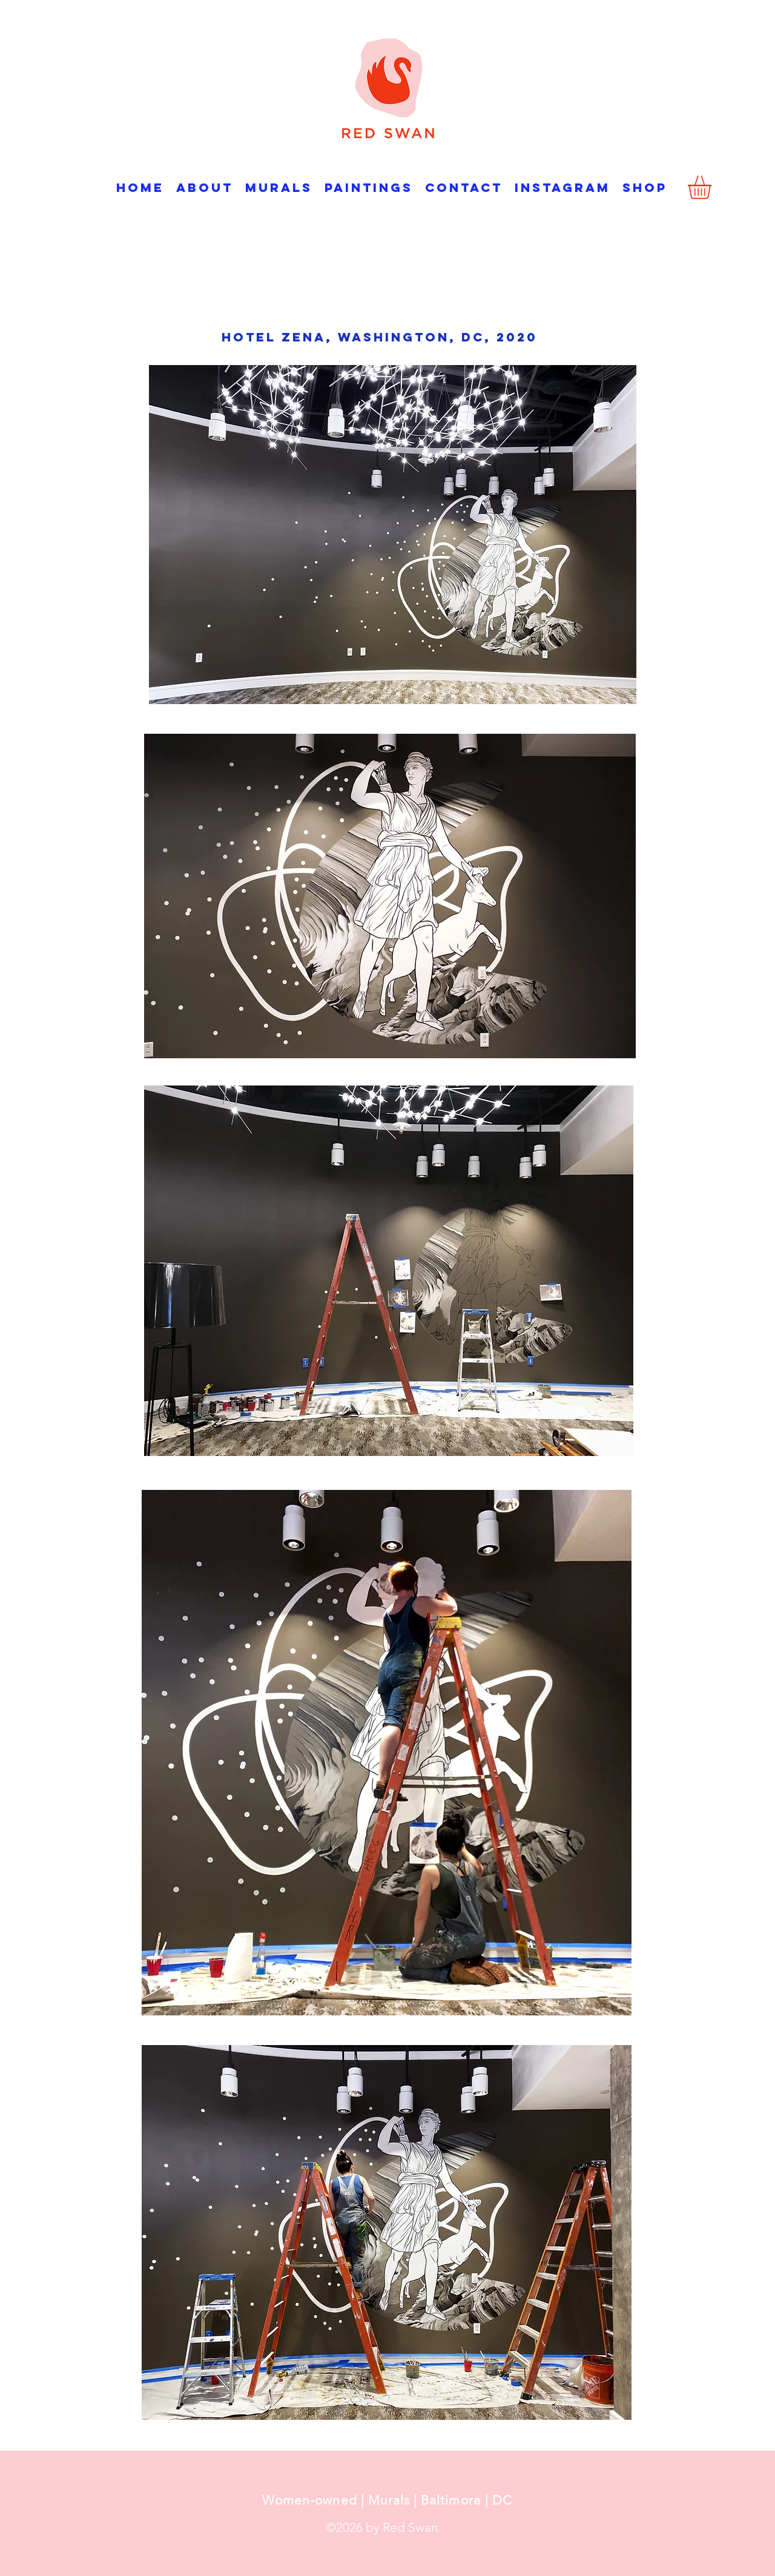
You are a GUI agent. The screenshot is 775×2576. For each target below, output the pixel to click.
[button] (713, 187)
